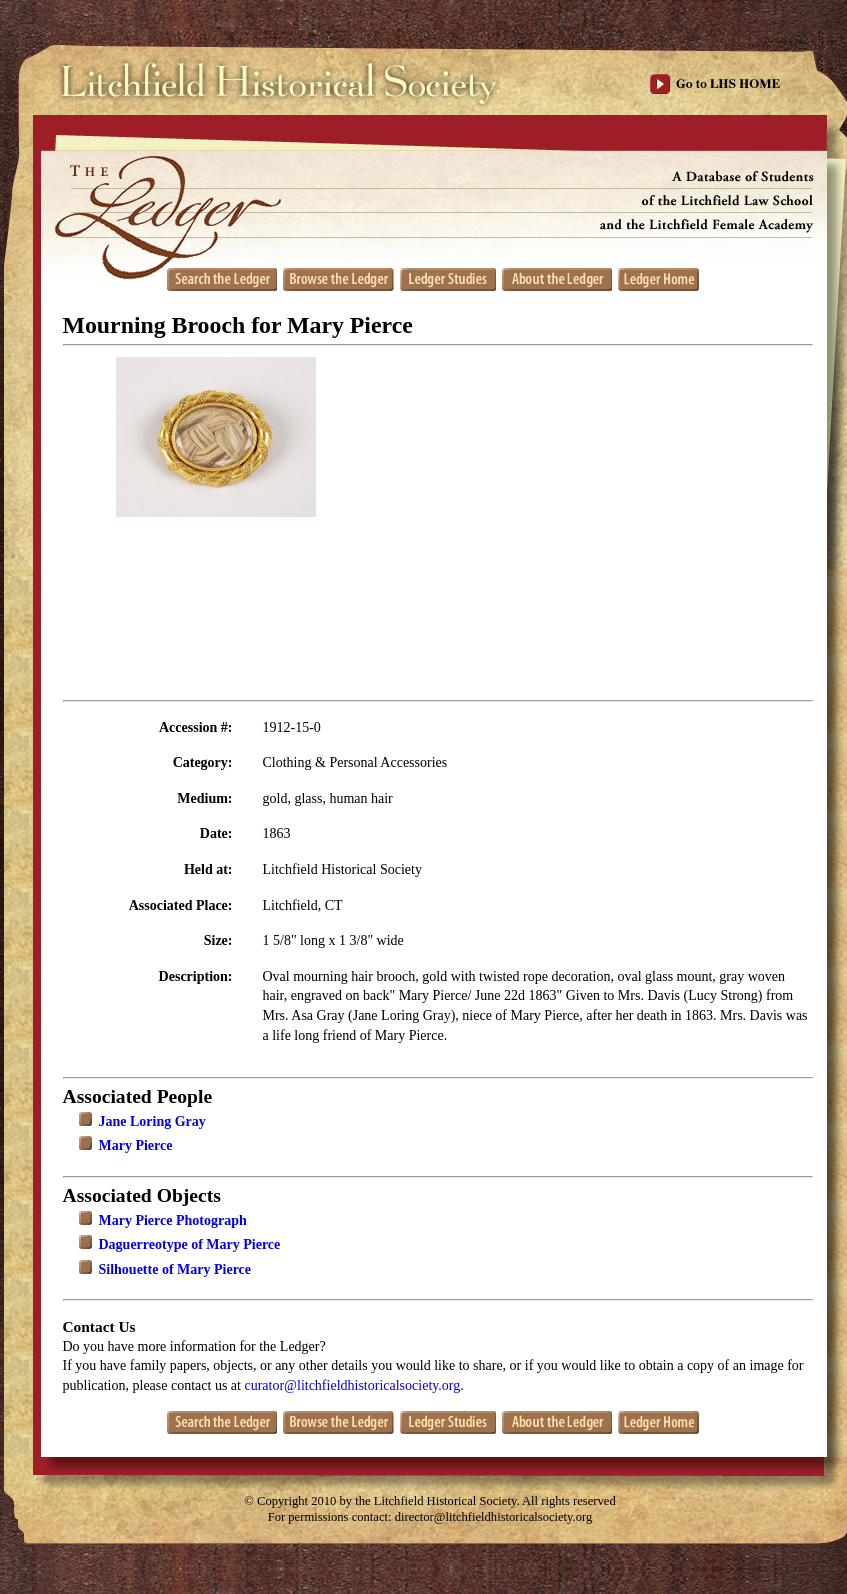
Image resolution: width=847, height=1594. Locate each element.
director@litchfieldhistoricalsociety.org (494, 1517)
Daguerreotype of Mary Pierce (190, 1244)
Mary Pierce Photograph (173, 1220)
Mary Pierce (136, 1145)
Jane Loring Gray (152, 1121)
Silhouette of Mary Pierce (175, 1269)
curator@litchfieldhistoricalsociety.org (352, 1385)
